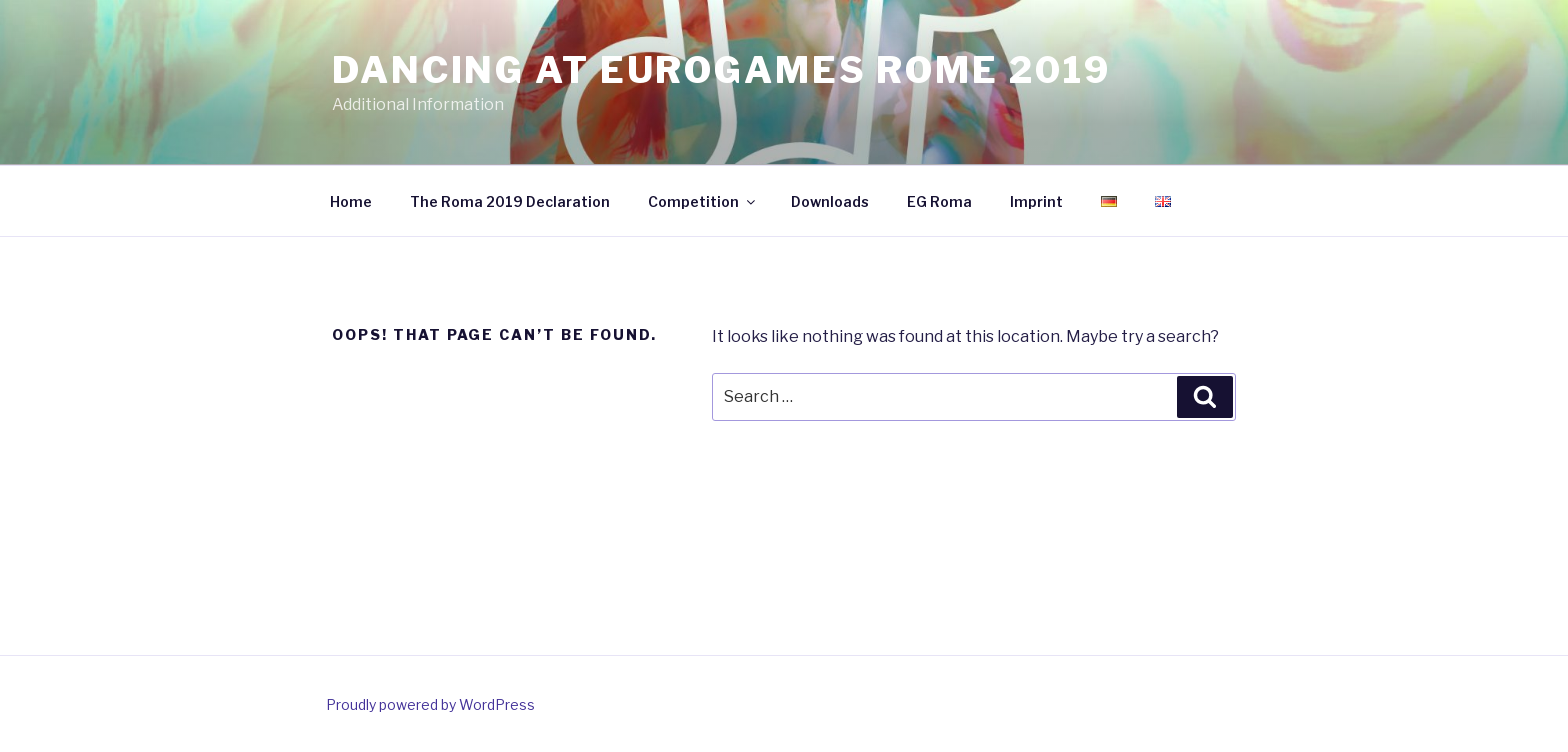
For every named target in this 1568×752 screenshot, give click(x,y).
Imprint (1036, 201)
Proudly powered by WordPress (430, 704)
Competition (703, 201)
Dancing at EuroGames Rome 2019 (721, 70)
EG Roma (939, 201)
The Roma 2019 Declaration (510, 201)
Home (351, 201)
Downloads (830, 201)
